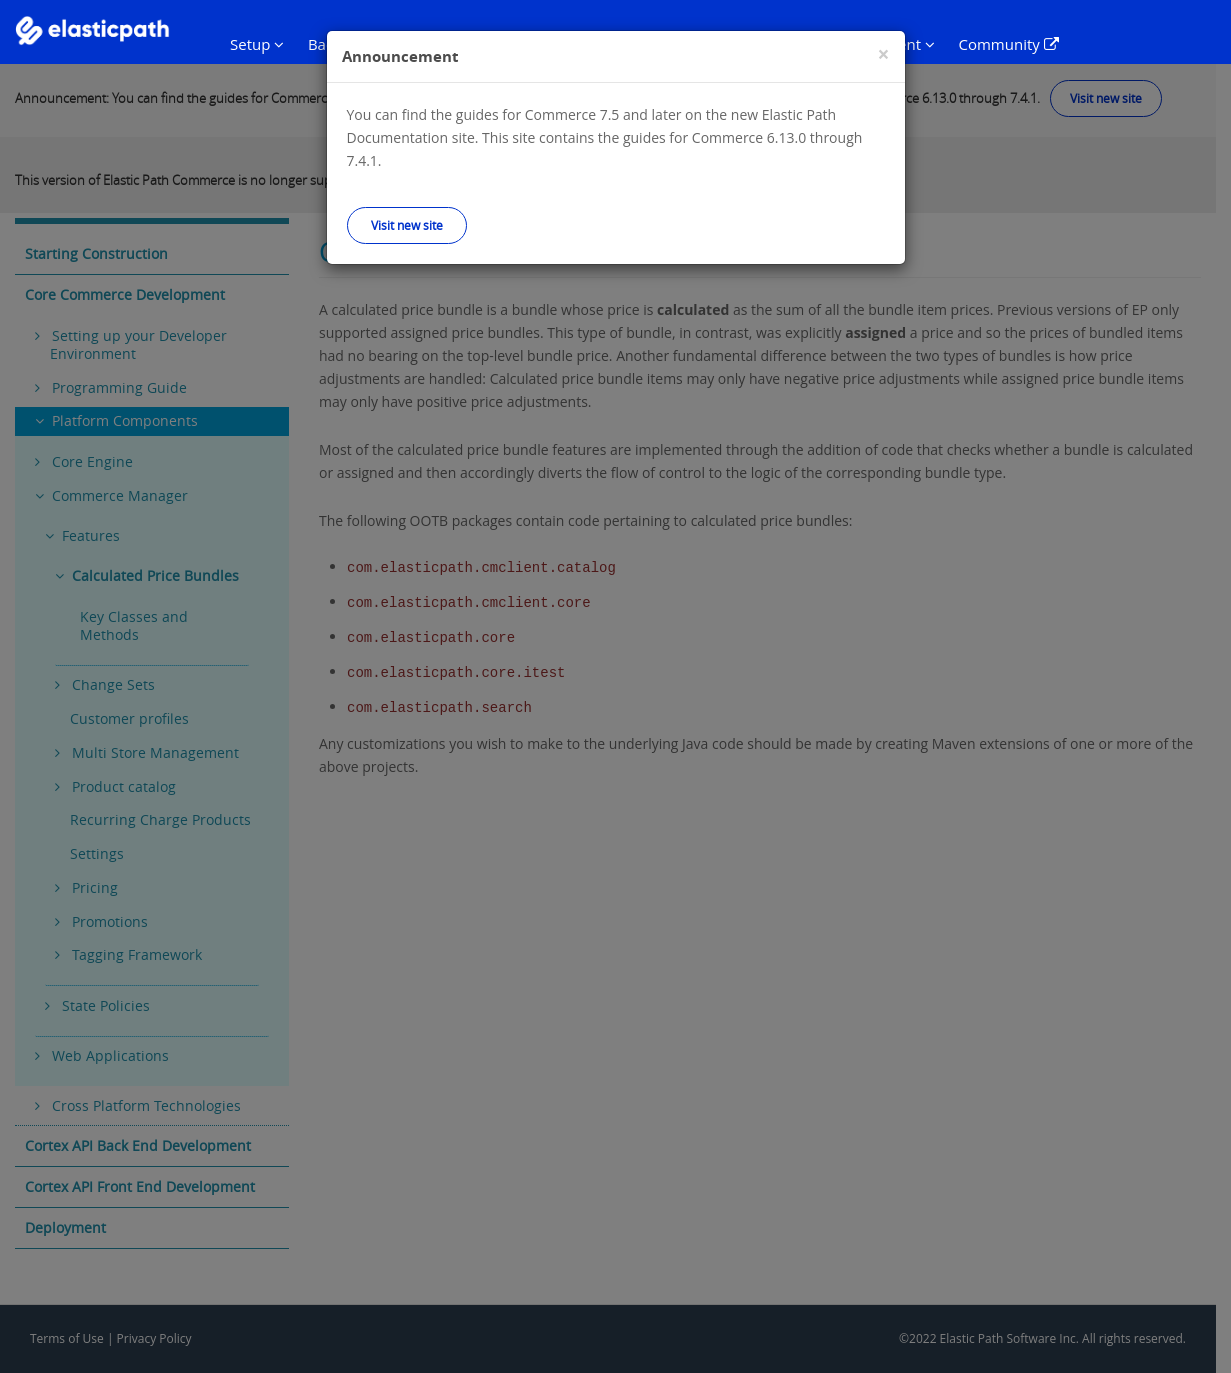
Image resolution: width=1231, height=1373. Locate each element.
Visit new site (407, 225)
